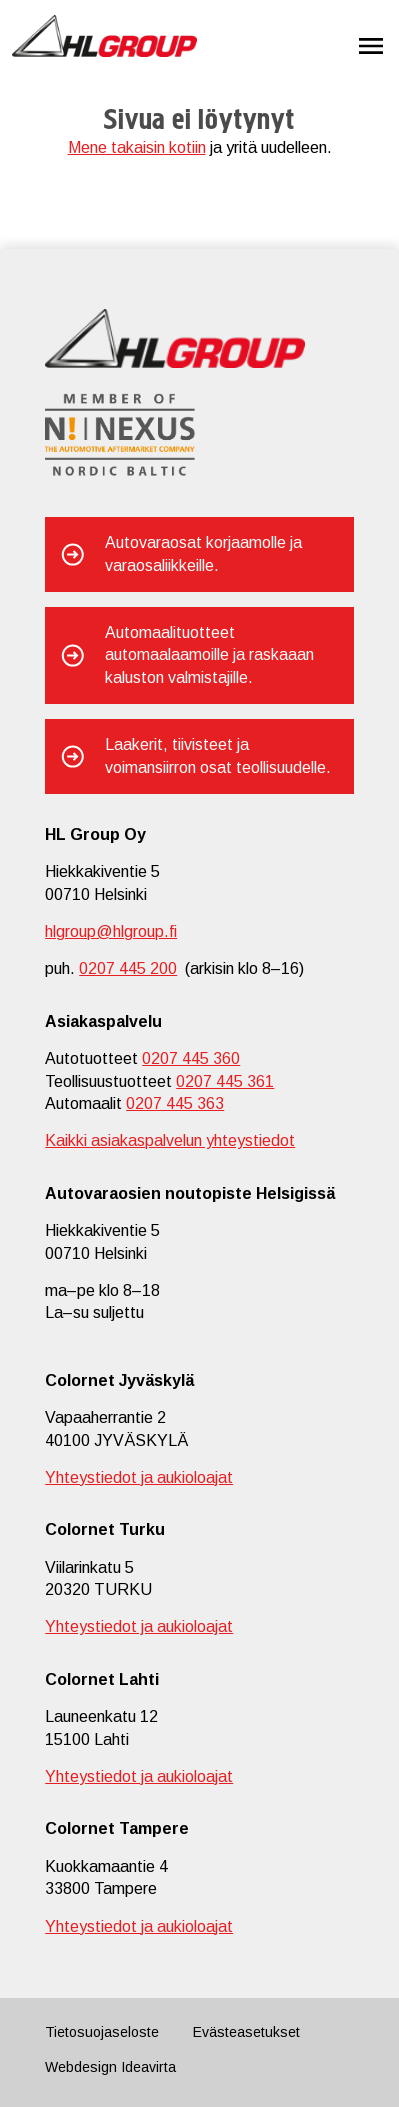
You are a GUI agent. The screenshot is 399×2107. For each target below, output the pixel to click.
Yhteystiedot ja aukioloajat (139, 1477)
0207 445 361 (225, 1081)
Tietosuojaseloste (102, 2032)
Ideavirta (148, 2067)
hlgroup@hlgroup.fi (111, 931)
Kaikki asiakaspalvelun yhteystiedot (170, 1140)
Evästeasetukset (246, 2032)
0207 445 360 (191, 1058)
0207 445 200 (128, 968)
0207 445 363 (175, 1103)
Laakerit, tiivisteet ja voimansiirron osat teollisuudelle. (218, 755)
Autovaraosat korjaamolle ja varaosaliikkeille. (203, 553)
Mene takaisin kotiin (137, 147)
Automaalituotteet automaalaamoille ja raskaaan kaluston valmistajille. (209, 655)
